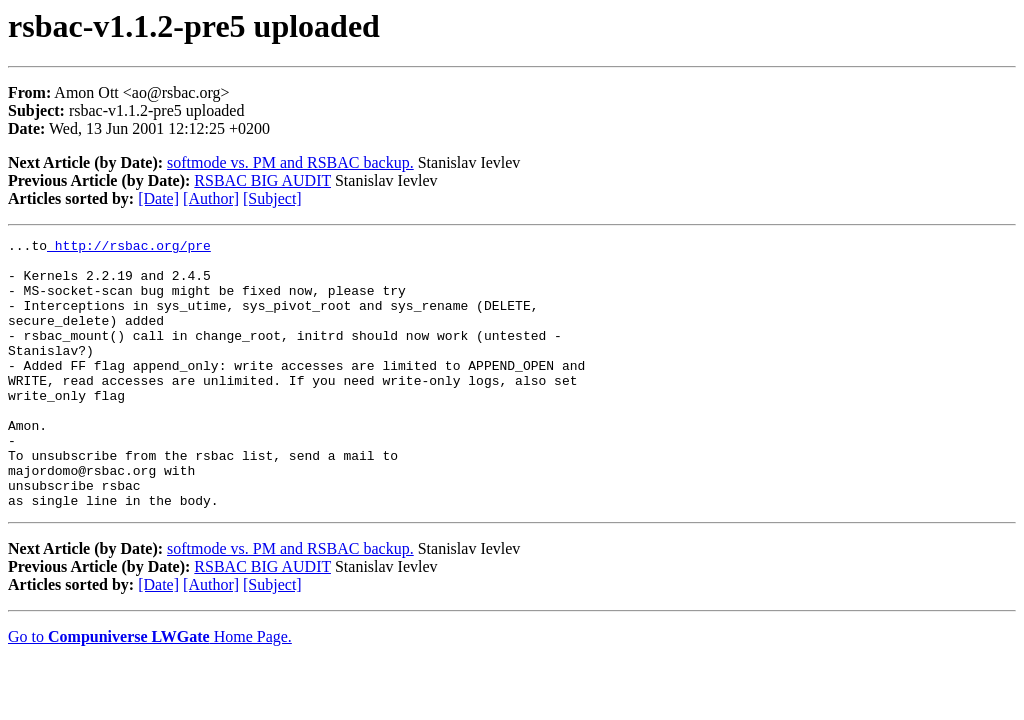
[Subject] (272, 198)
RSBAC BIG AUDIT (262, 180)
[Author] (211, 198)
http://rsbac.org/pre (129, 248)
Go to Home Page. (150, 690)
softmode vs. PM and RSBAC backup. (290, 162)
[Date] (158, 198)
